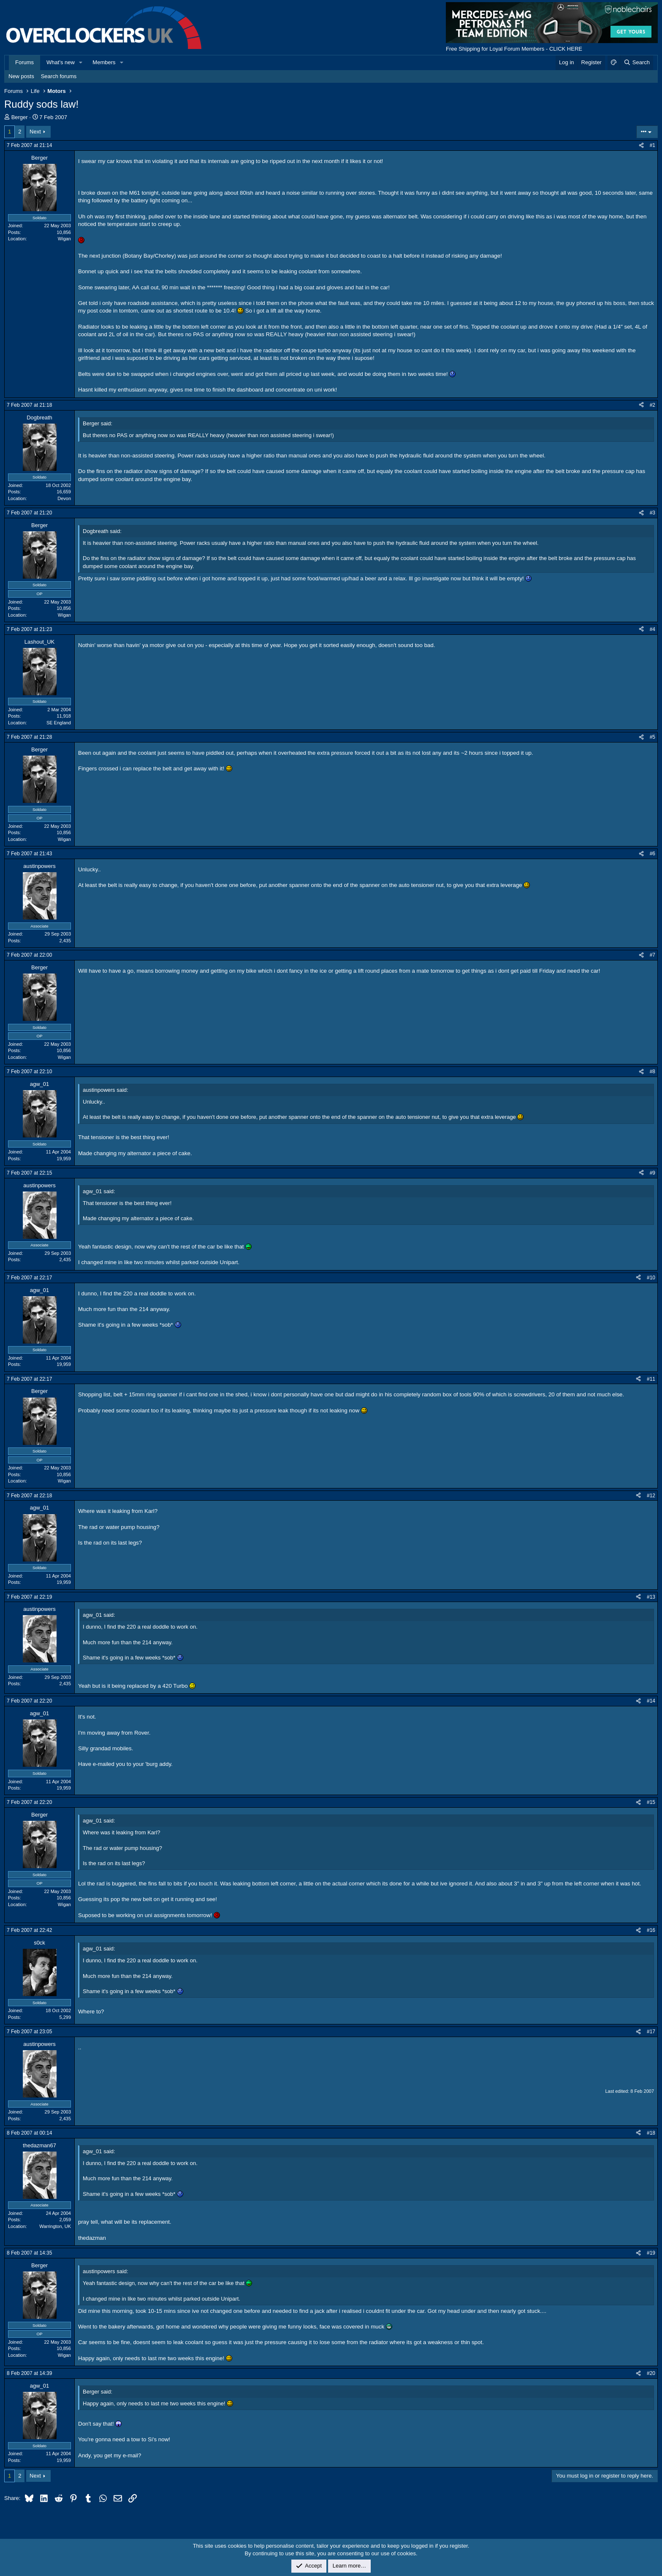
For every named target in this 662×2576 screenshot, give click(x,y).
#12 (651, 1496)
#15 (651, 1802)
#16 (651, 1930)
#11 (651, 1379)
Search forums (59, 76)
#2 (652, 405)
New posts (21, 76)
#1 (652, 145)
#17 (651, 2032)
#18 (651, 2133)
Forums (24, 62)
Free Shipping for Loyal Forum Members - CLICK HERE (514, 49)
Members (103, 62)
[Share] (641, 145)
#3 (652, 513)
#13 (651, 1597)
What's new (60, 62)
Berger (19, 117)
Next (35, 131)
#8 (652, 1071)
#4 (652, 629)
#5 (652, 737)
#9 (652, 1173)
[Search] (636, 62)
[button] (81, 62)
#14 (651, 1701)
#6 (652, 854)
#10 (651, 1278)
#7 (652, 955)
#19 (651, 2253)
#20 (651, 2373)
